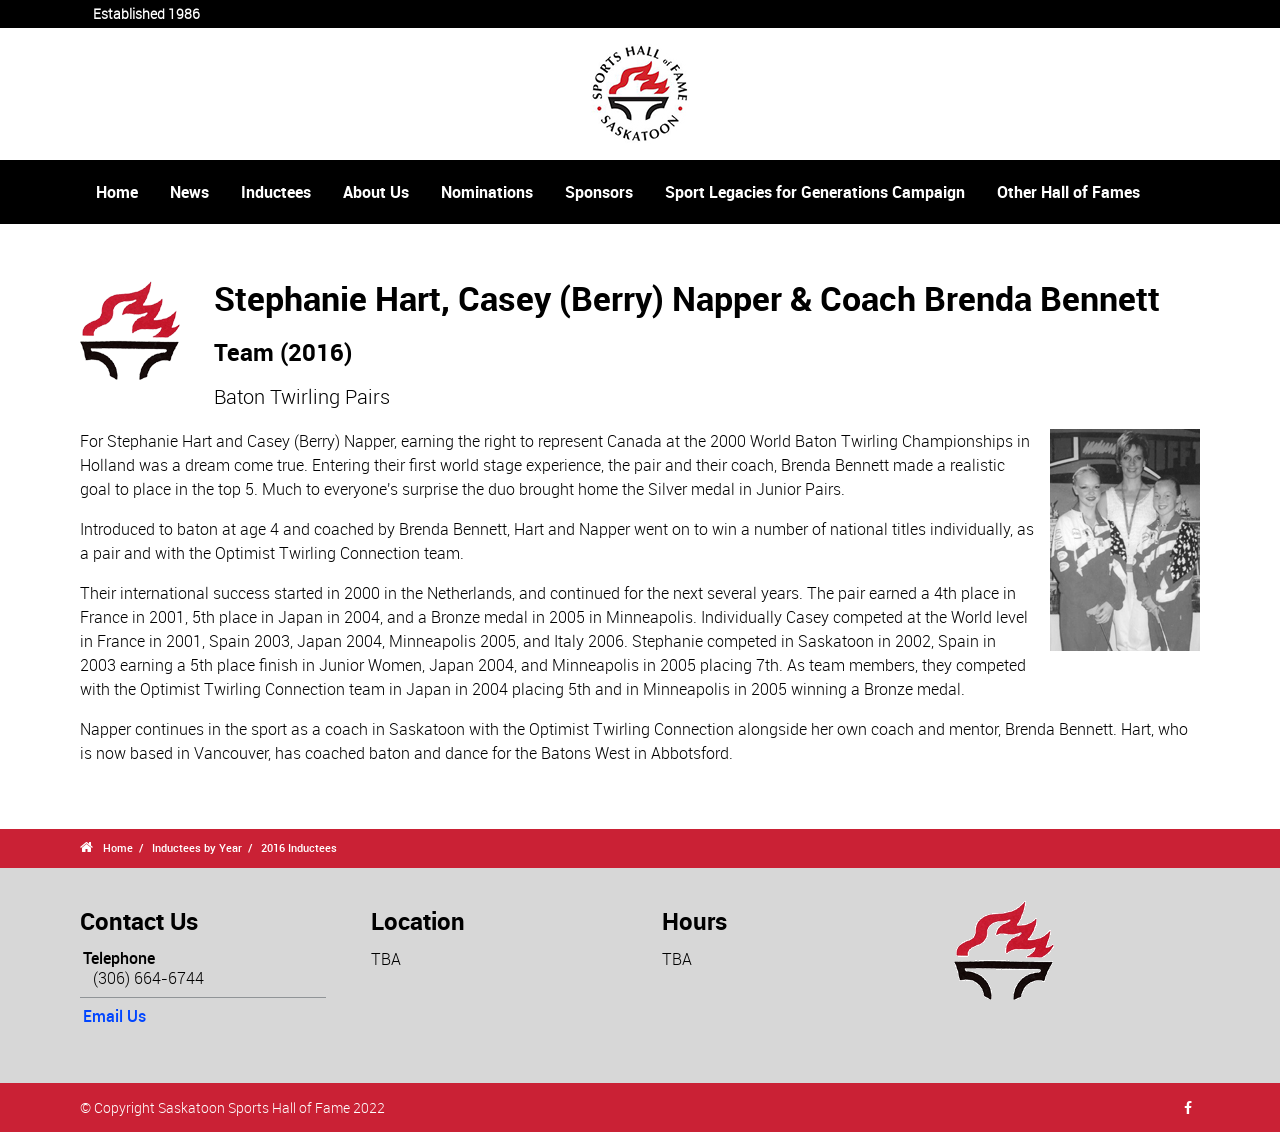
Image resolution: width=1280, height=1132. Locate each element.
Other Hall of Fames (1068, 192)
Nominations (487, 192)
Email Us (114, 1016)
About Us (376, 192)
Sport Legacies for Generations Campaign (815, 192)
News (189, 192)
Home (117, 192)
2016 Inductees (299, 847)
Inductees (276, 192)
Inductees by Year (197, 847)
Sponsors (599, 192)
